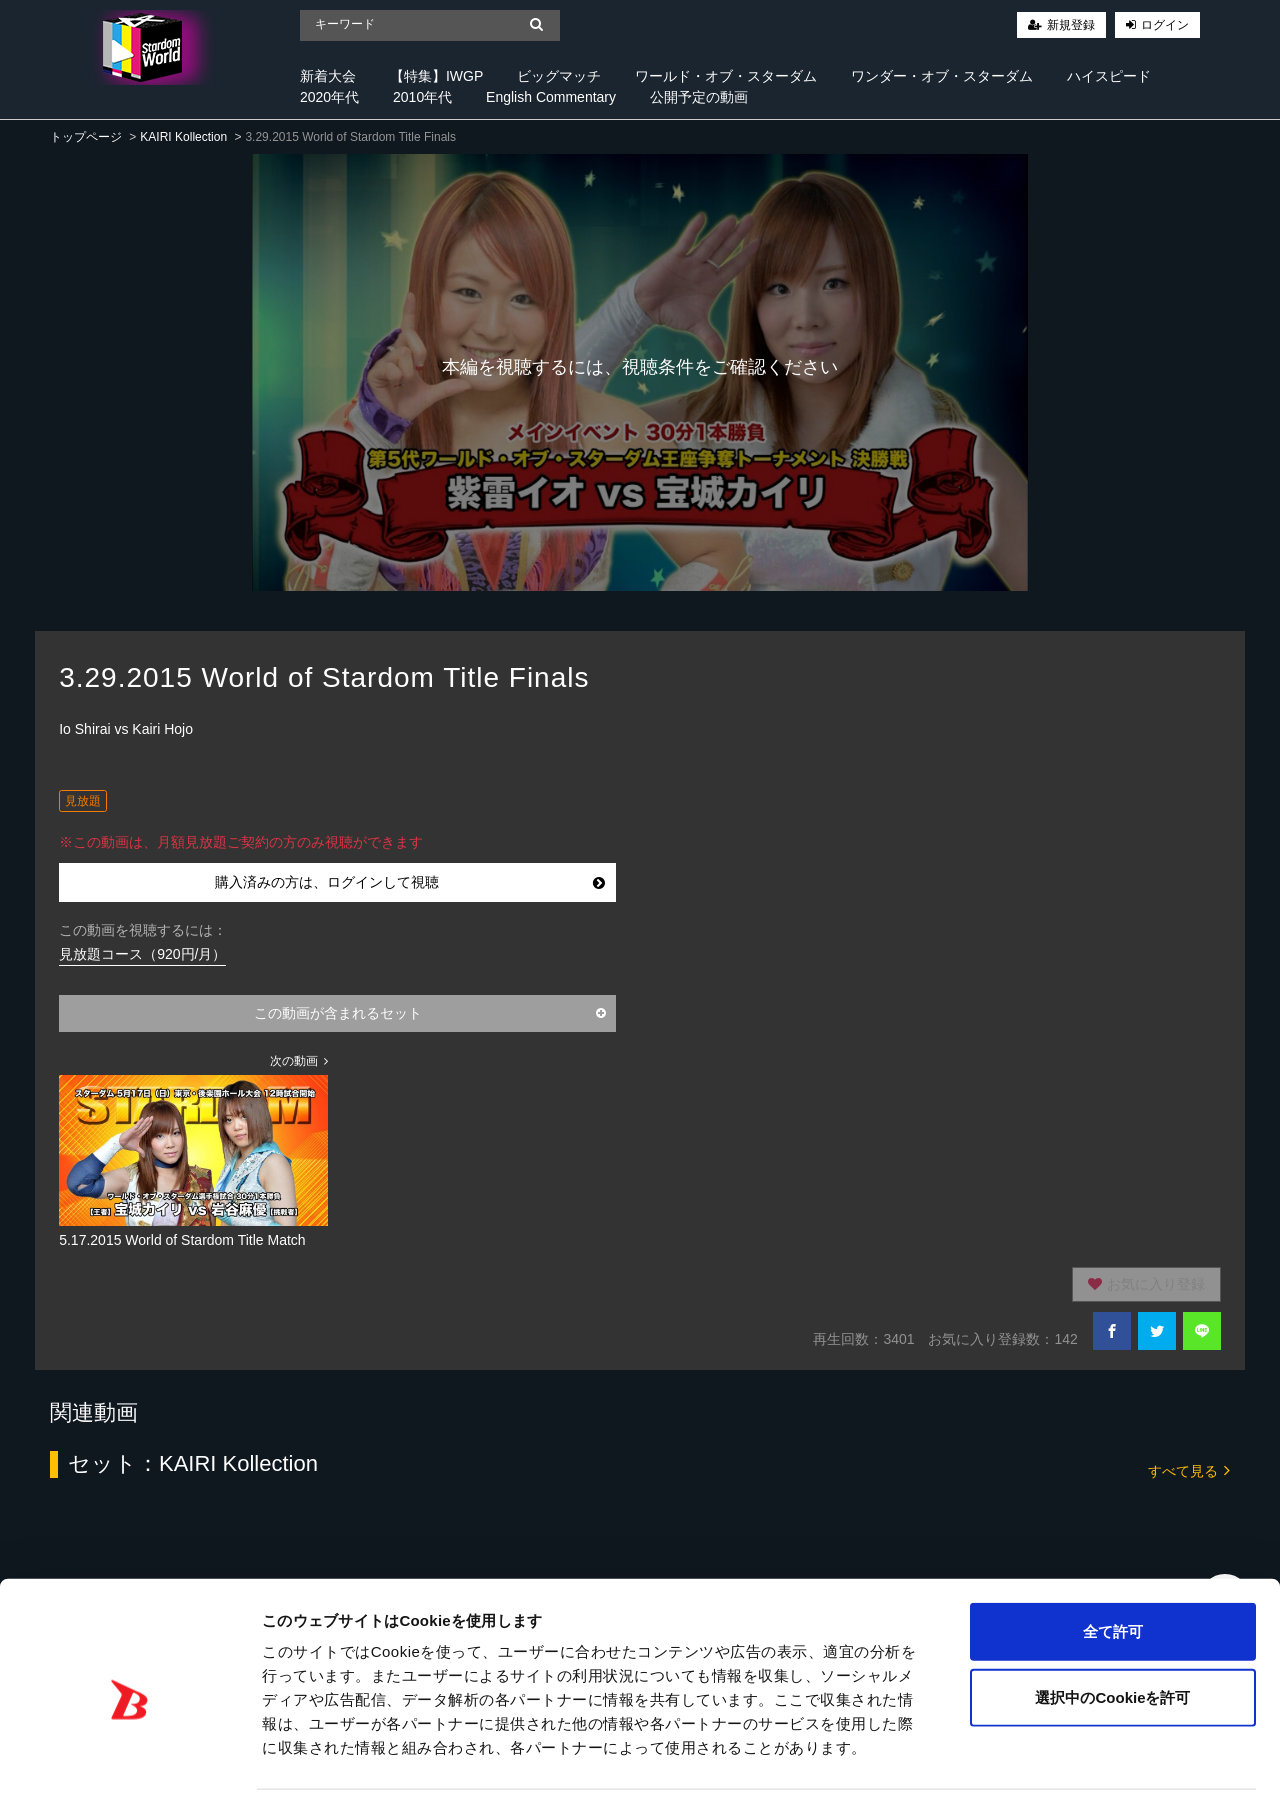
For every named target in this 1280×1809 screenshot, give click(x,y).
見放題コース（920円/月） (142, 954)
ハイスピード (1109, 76)
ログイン (1165, 25)
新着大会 (328, 76)
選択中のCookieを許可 (1112, 1638)
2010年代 (422, 97)
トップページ (86, 137)
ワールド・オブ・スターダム (726, 76)
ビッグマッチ (559, 76)
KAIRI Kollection (183, 137)
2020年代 (329, 97)
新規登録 (1071, 25)
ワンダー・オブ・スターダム (942, 76)
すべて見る (1189, 1469)
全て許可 (1113, 1572)
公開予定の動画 (699, 97)
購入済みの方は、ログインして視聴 (410, 882)
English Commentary (551, 97)
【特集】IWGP (436, 76)
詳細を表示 (965, 1769)
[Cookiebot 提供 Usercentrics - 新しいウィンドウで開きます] (129, 1770)
